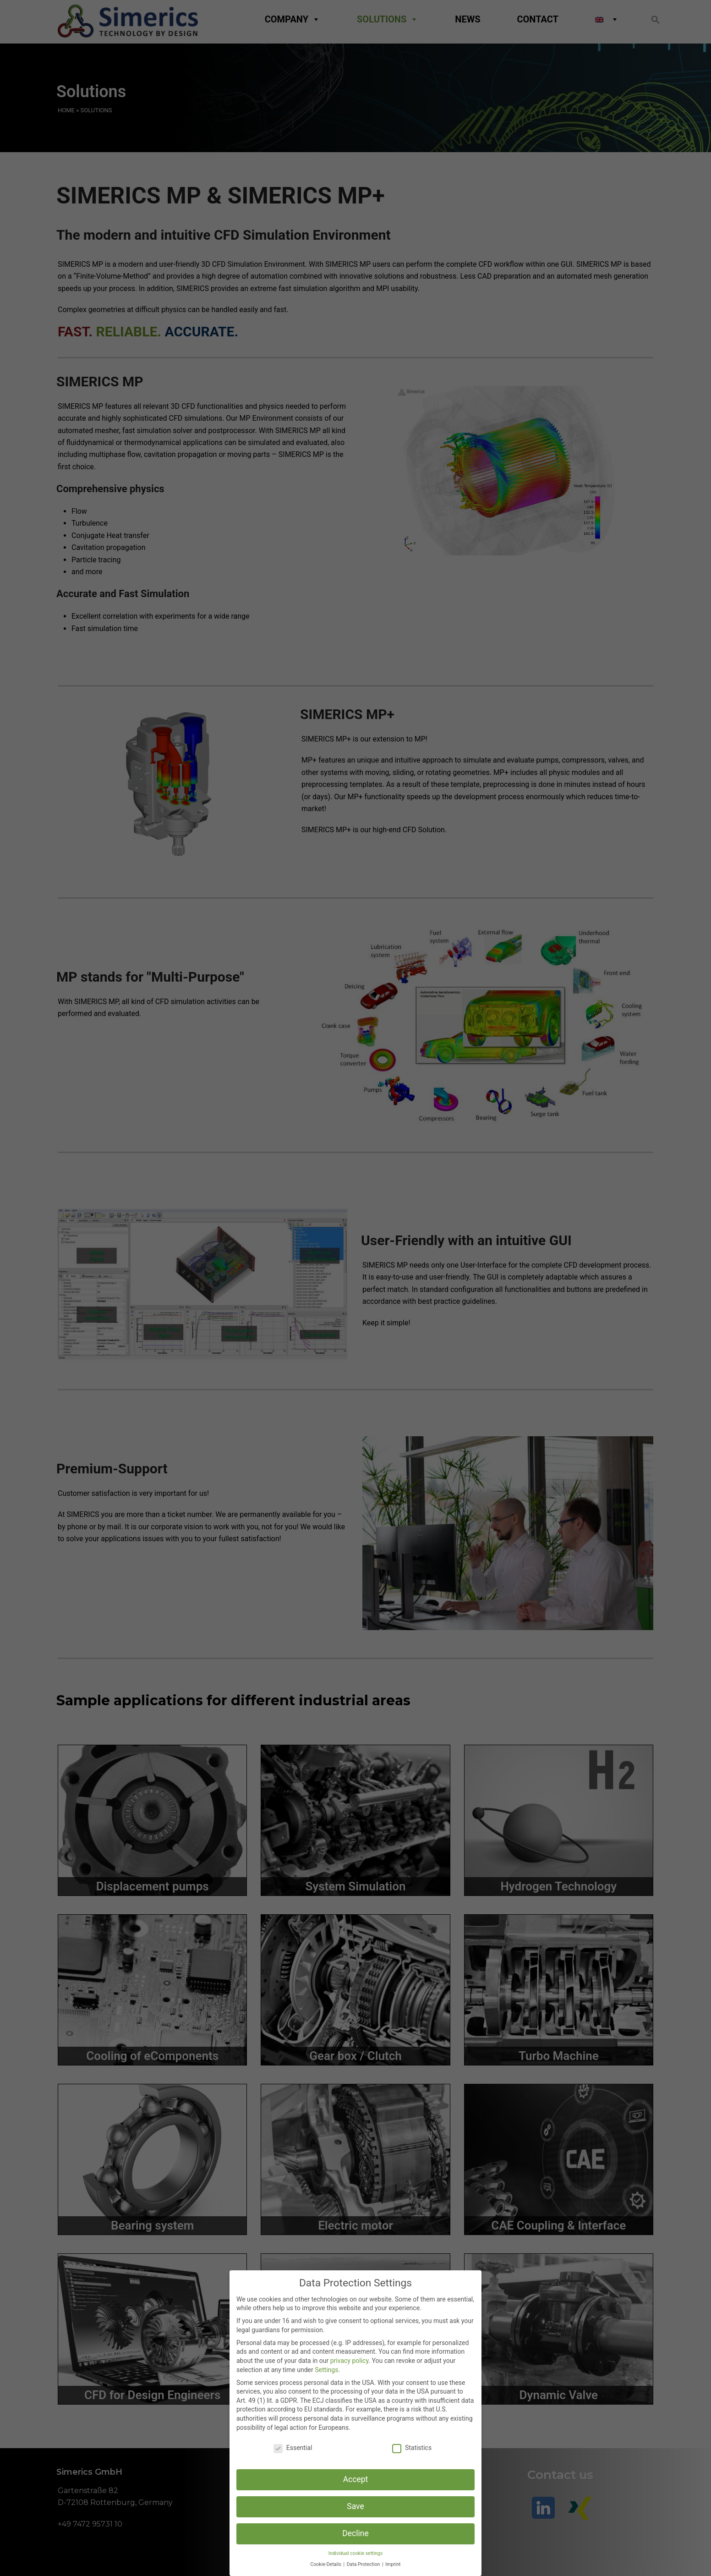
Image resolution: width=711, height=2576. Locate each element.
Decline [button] (355, 2533)
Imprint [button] (392, 2564)
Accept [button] (355, 2479)
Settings (326, 2369)
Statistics (412, 2447)
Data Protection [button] (364, 2564)
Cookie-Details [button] (327, 2564)
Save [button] (355, 2506)
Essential (292, 2447)
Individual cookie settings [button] (355, 2553)
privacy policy (349, 2360)
